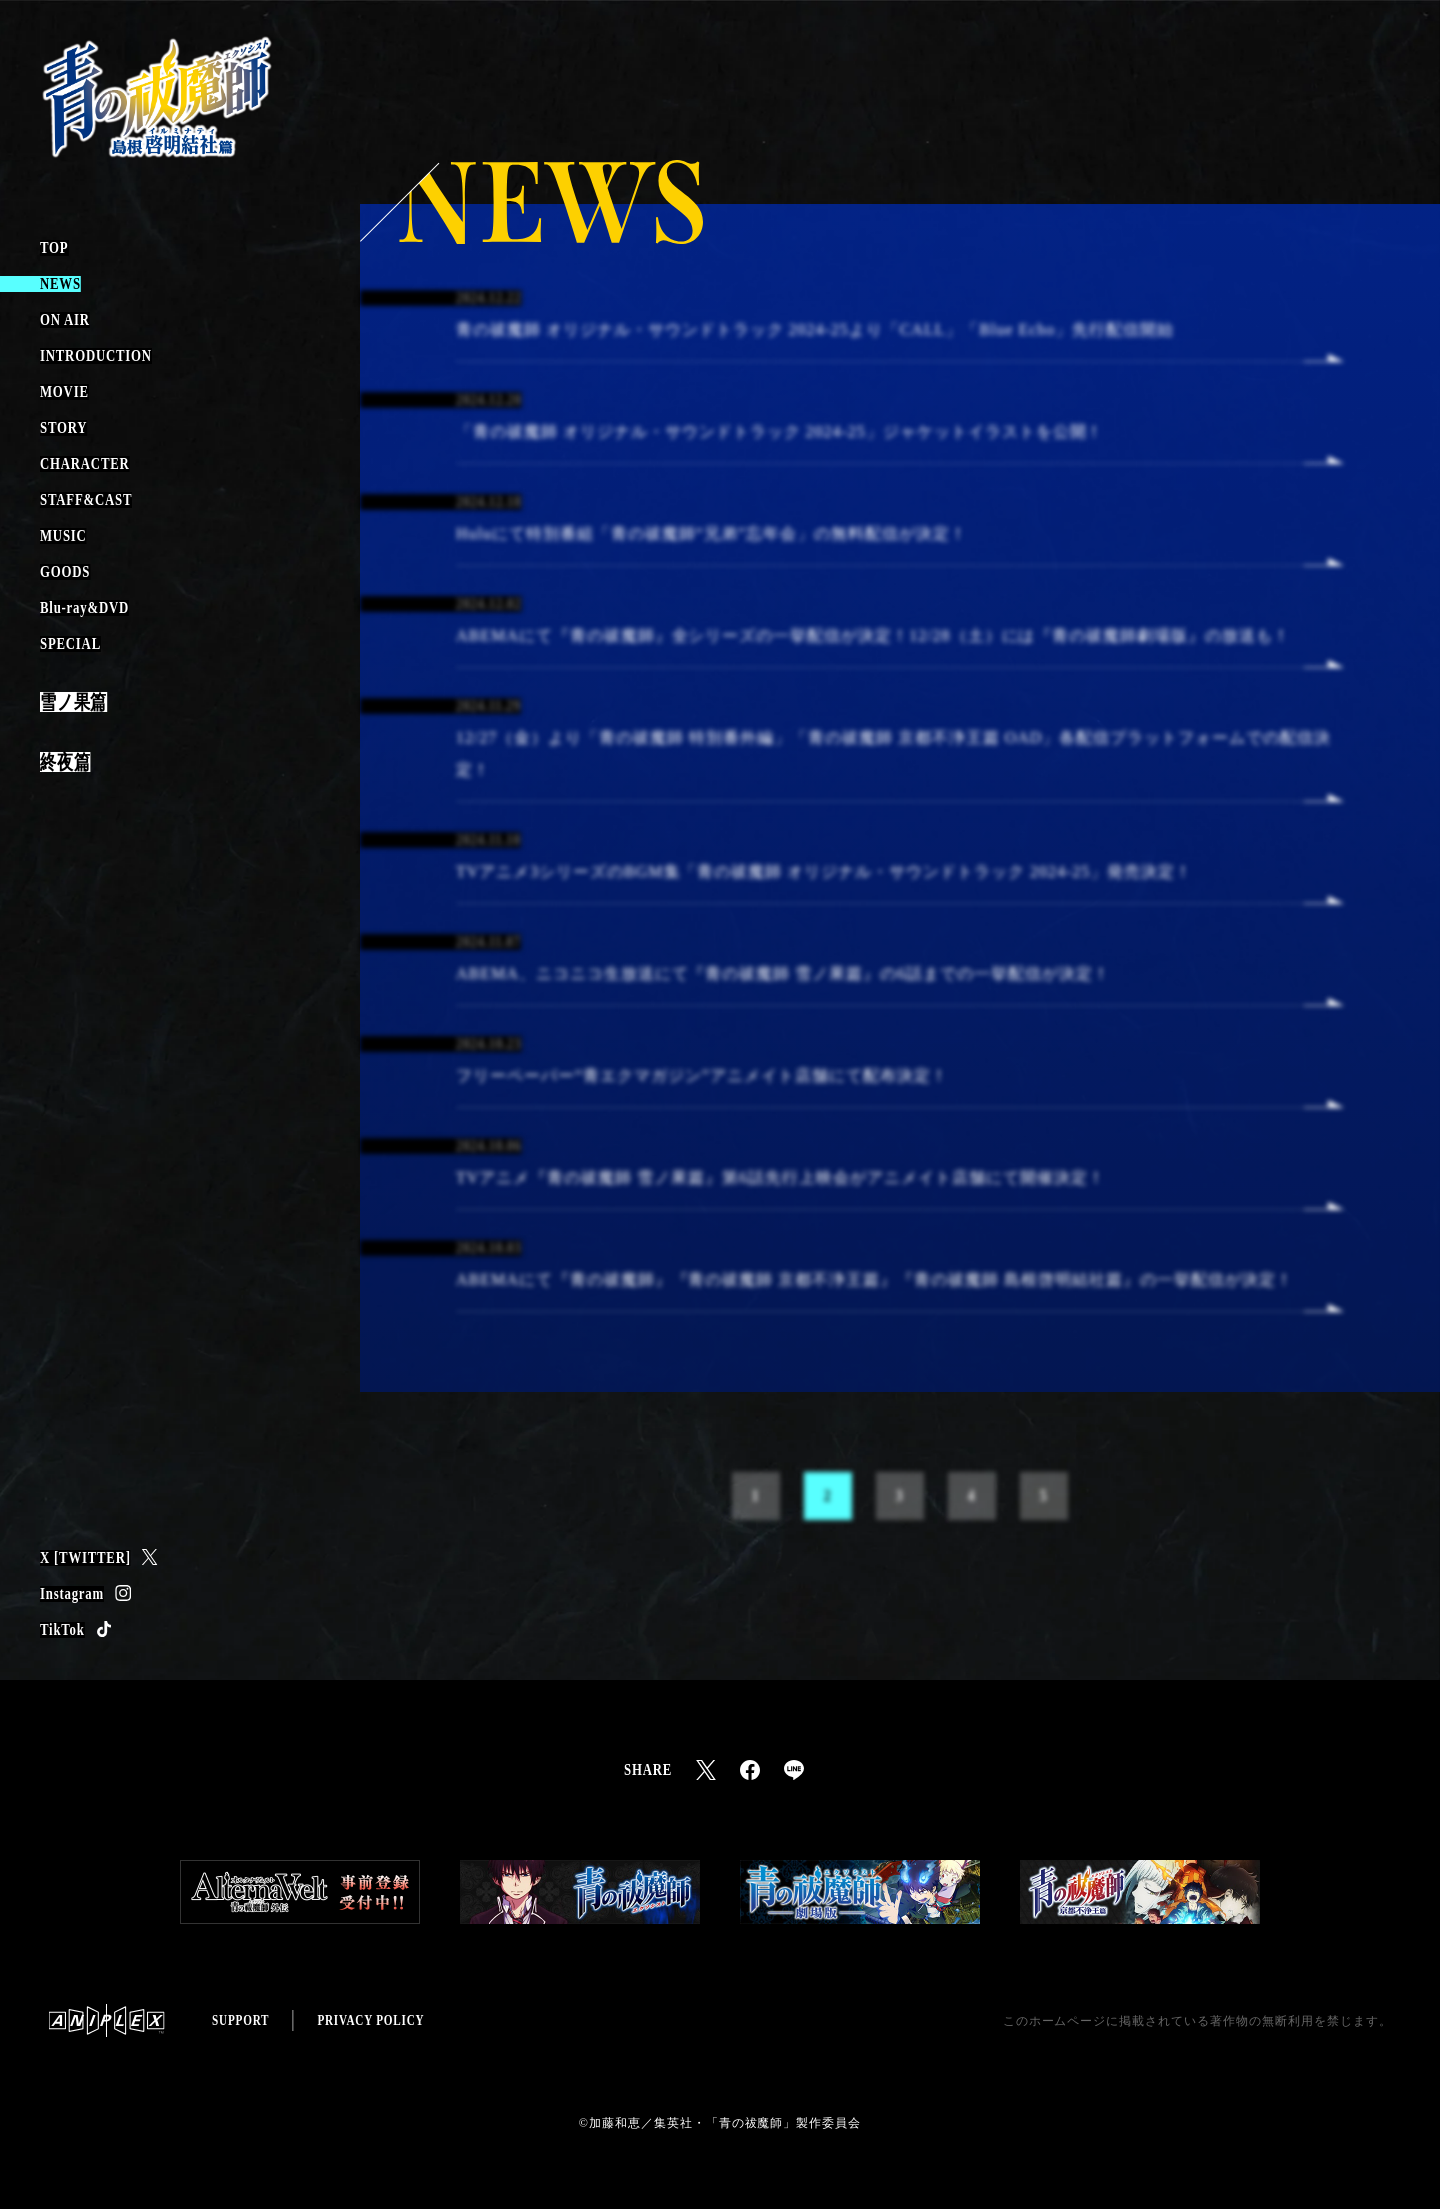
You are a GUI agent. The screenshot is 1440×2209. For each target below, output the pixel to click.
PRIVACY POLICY (370, 2020)
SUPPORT (240, 2020)
